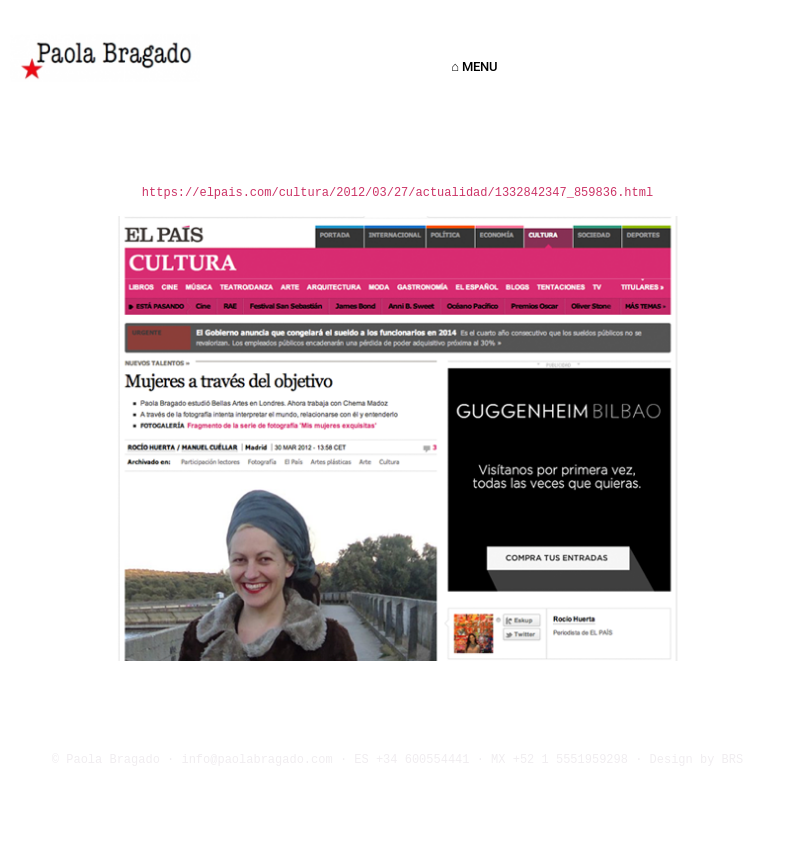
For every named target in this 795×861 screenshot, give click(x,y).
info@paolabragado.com (256, 760)
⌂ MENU (479, 67)
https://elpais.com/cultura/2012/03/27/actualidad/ (318, 193)
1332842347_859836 (556, 193)
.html (635, 193)
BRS (733, 760)
